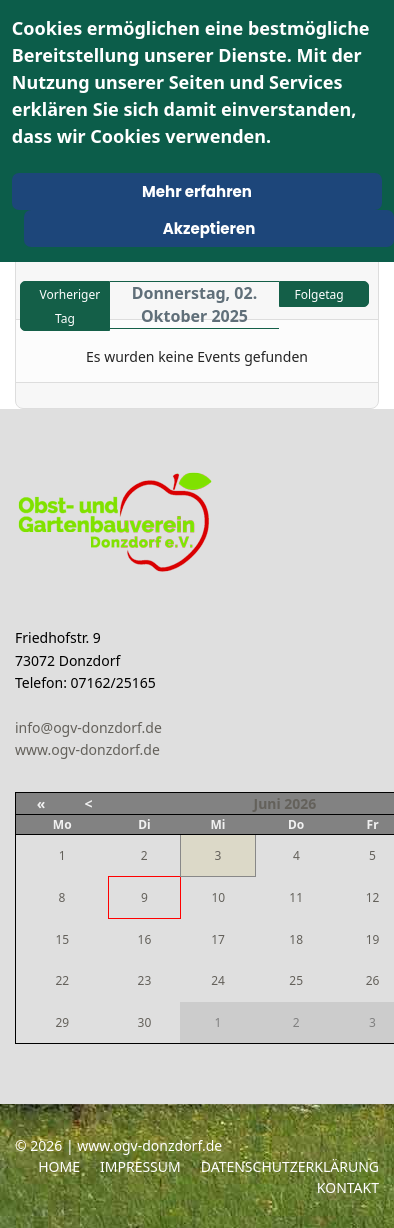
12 (373, 897)
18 (296, 939)
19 (373, 939)
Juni (267, 803)
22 (62, 980)
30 (145, 1022)
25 (296, 980)
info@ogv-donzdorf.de (88, 727)
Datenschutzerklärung (290, 1166)
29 (62, 1022)
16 (145, 939)
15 (62, 939)
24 (218, 980)
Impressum (140, 1166)
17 (218, 939)
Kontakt (348, 1187)
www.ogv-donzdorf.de (87, 749)
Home (59, 1166)
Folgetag (318, 294)
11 (296, 897)
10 (218, 897)
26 (373, 980)
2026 (300, 803)
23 (145, 980)
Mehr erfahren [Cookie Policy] (197, 191)
